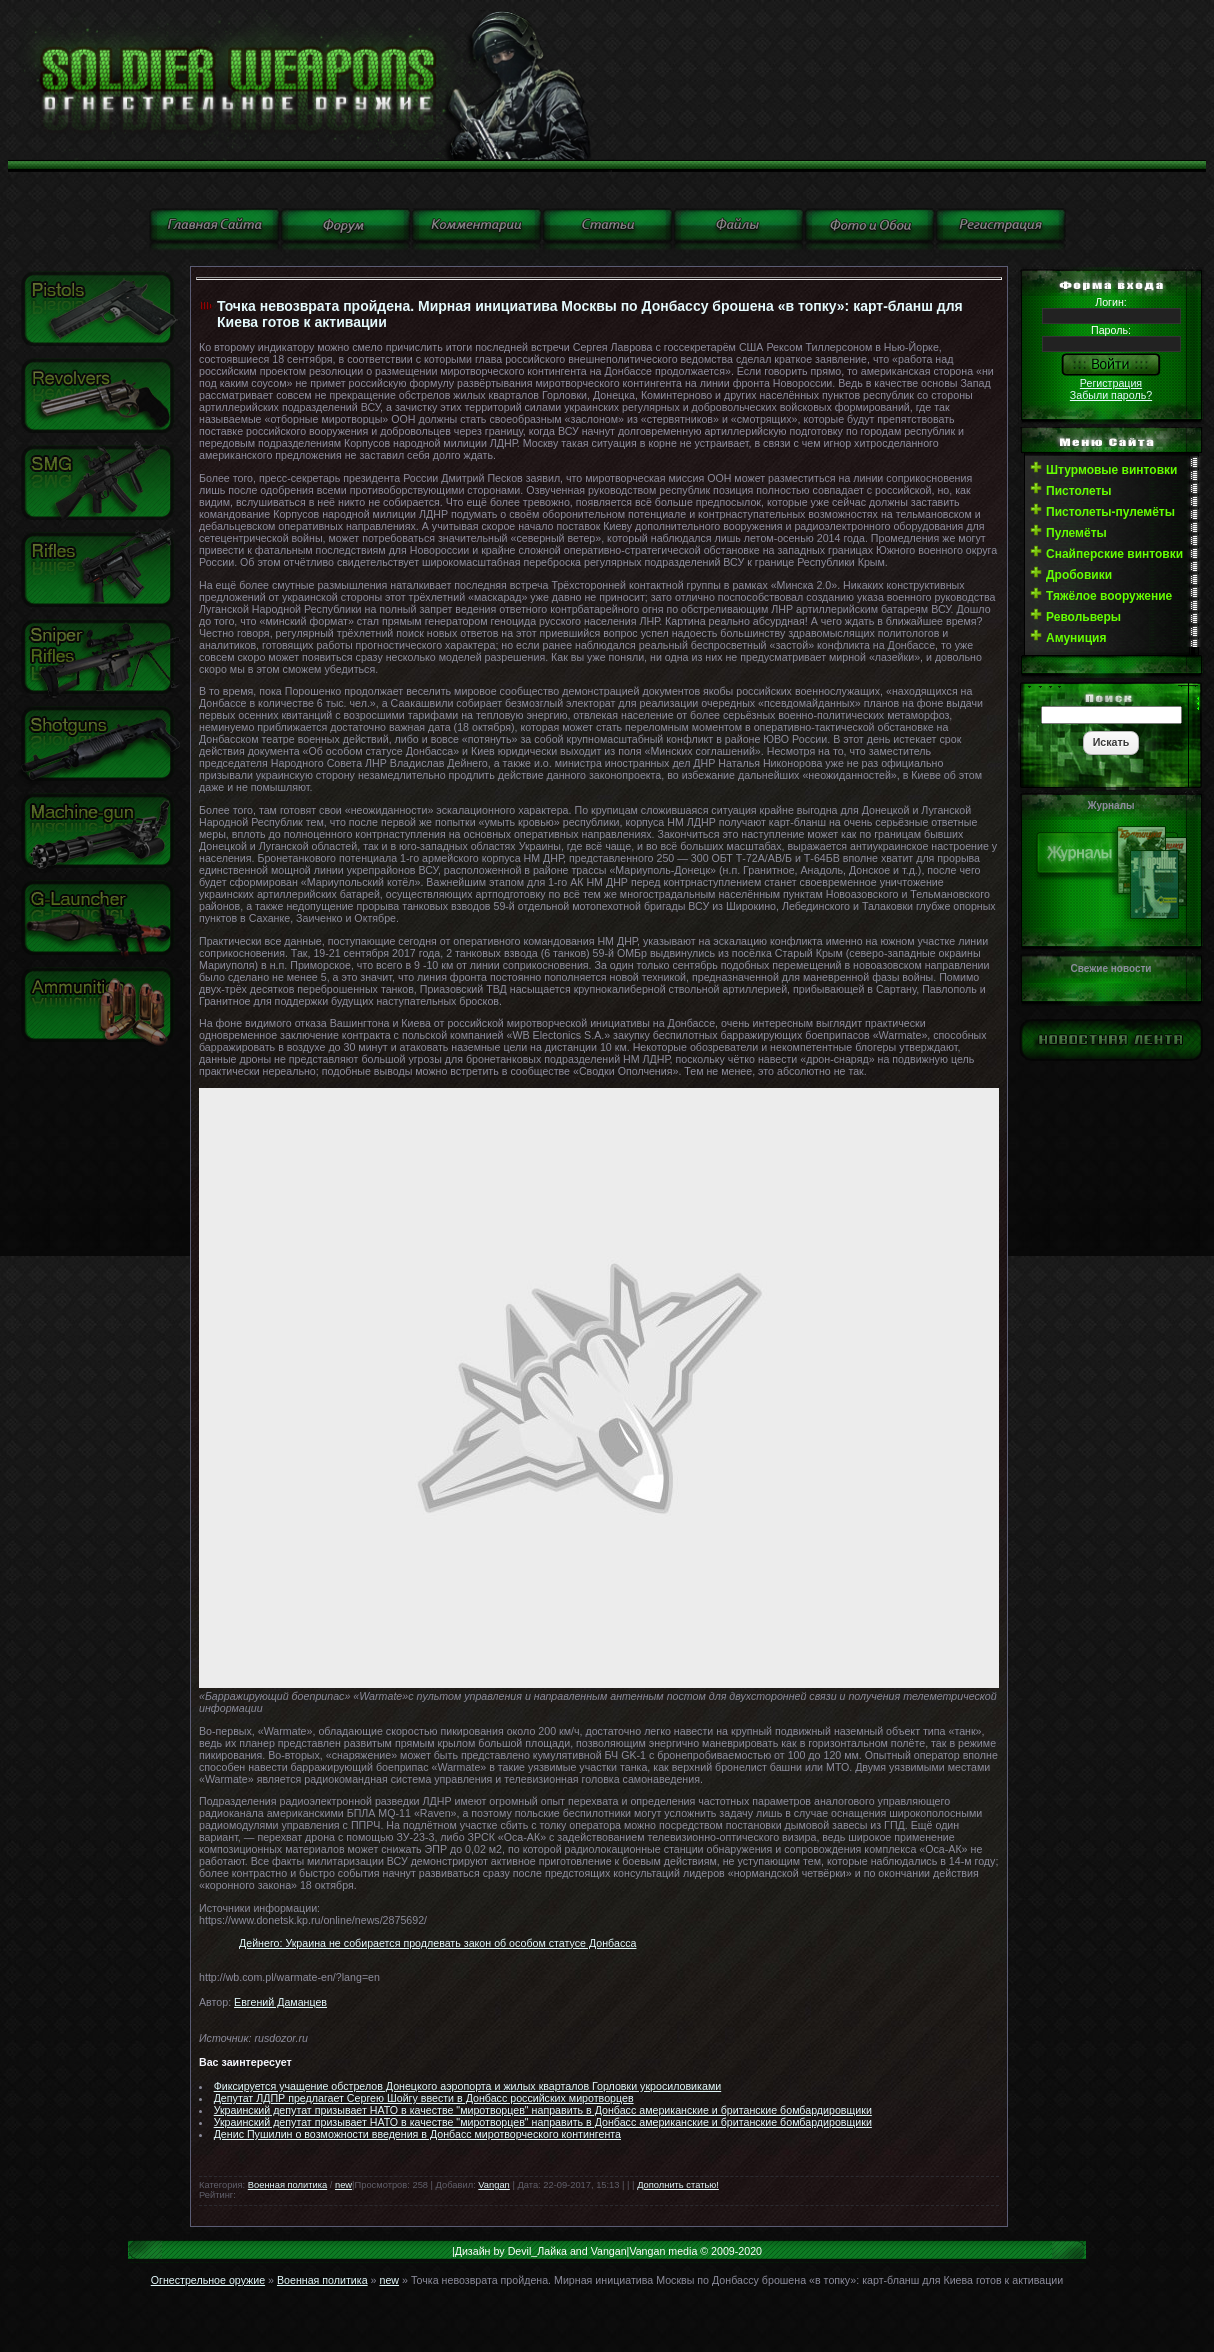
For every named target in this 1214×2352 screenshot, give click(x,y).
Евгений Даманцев (280, 2002)
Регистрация (1111, 383)
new (343, 2185)
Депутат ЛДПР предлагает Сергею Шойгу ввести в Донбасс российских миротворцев (424, 2098)
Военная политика (287, 2185)
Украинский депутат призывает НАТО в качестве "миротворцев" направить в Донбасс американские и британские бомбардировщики (543, 2110)
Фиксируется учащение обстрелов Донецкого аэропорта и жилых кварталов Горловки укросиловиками (468, 2086)
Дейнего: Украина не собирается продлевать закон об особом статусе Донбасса (437, 1943)
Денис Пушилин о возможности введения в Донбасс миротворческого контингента (417, 2134)
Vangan (493, 2185)
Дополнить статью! (678, 2185)
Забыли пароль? (1111, 395)
